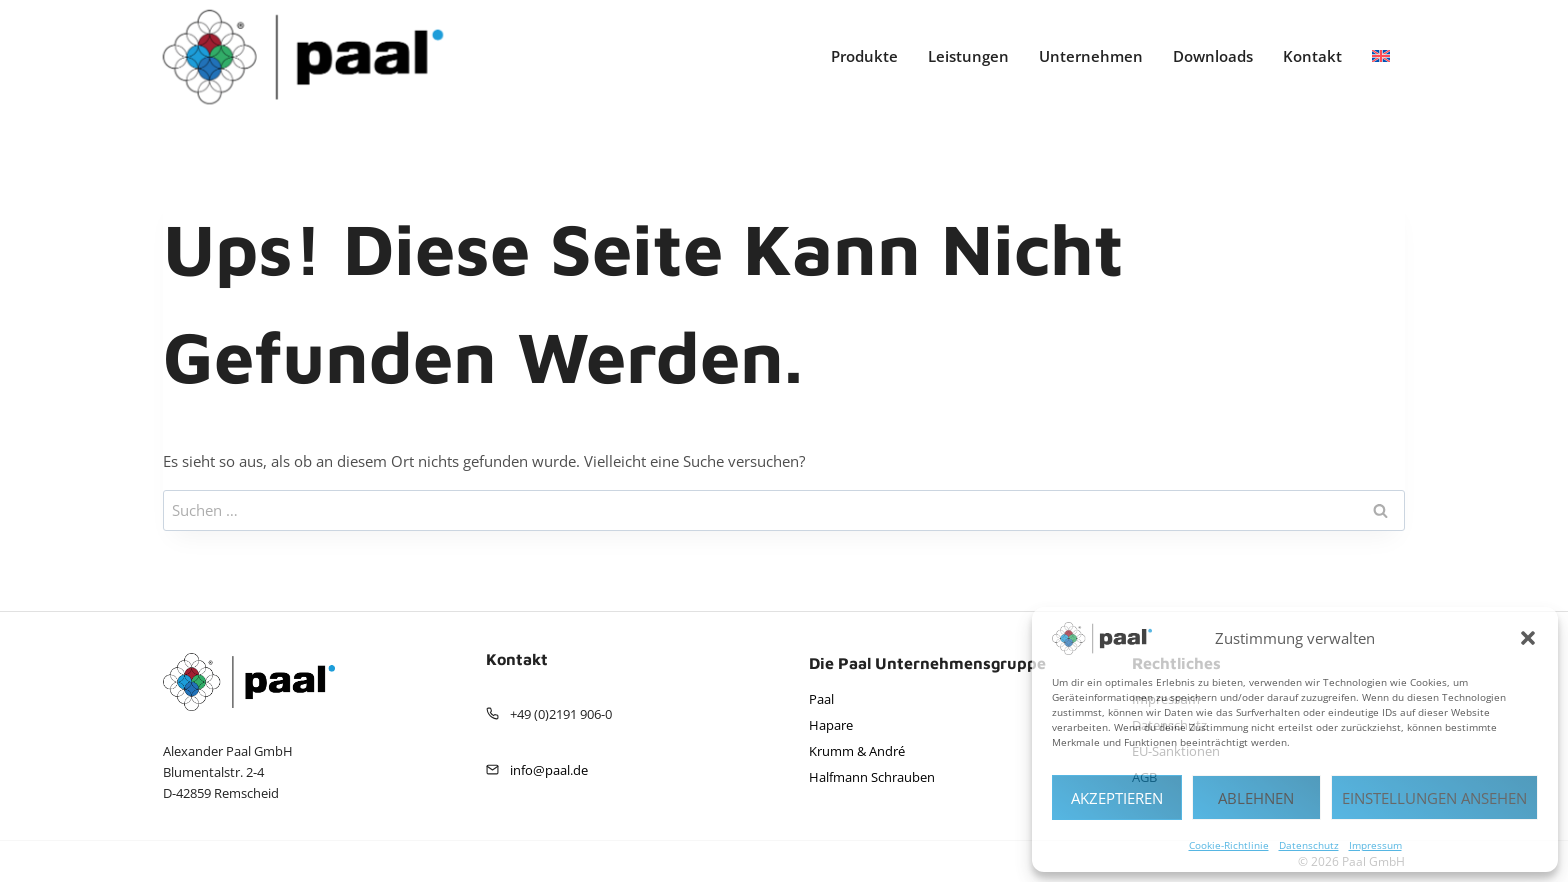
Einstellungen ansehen (1434, 798)
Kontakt (1312, 56)
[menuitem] (1381, 56)
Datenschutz (1309, 845)
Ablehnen (1256, 798)
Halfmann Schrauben (872, 777)
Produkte (864, 56)
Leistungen (968, 56)
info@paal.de (549, 770)
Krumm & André (857, 751)
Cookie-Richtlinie (1229, 845)
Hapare (831, 725)
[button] (1528, 638)
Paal (821, 699)
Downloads (1213, 56)
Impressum (1375, 845)
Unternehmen (1091, 56)
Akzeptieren (1117, 798)
